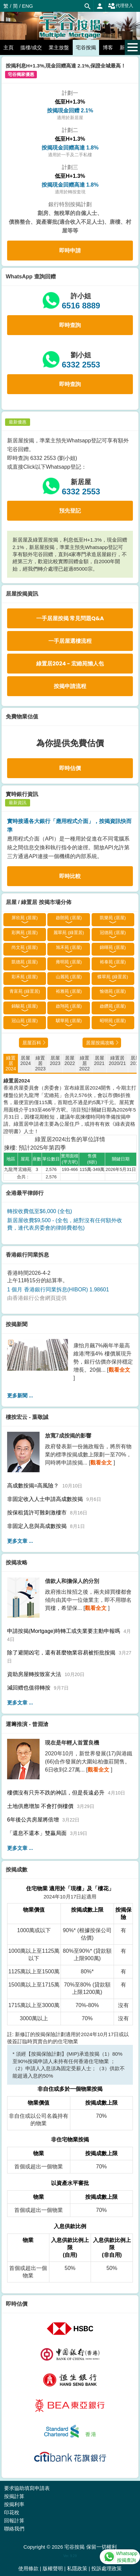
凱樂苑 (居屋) (113, 917)
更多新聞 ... (20, 1395)
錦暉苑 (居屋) (113, 947)
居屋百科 (31, 1042)
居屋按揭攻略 (100, 1042)
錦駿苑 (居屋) (24, 1006)
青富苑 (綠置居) (24, 991)
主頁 (8, 47)
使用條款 (28, 2568)
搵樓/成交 (31, 47)
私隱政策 (77, 2568)
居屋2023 (55, 1060)
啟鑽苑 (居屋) (113, 1006)
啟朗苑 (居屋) (69, 917)
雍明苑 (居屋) (69, 961)
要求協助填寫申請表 (27, 2488)
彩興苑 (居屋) (24, 932)
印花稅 (11, 2512)
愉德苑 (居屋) (113, 991)
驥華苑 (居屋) (69, 1020)
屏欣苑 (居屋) (24, 917)
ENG (27, 6)
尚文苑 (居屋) (24, 947)
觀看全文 (119, 1370)
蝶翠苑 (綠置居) (112, 976)
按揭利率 (14, 2504)
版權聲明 (53, 2568)
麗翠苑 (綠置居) (68, 932)
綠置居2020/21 (117, 1060)
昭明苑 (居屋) (113, 1020)
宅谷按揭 (86, 47)
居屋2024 (25, 1060)
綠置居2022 (84, 1063)
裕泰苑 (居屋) (113, 961)
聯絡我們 (14, 2528)
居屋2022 (69, 1060)
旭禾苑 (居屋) (69, 947)
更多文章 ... (20, 1541)
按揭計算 (14, 2496)
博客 (108, 47)
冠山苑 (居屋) (24, 1020)
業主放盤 (59, 47)
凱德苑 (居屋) (24, 961)
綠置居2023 (40, 1063)
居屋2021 (99, 1060)
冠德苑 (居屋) (113, 932)
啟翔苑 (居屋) (69, 1006)
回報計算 (14, 2520)
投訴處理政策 (106, 2568)
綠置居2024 (10, 1063)
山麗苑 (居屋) (69, 976)
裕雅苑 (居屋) (69, 991)
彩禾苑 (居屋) (24, 976)
